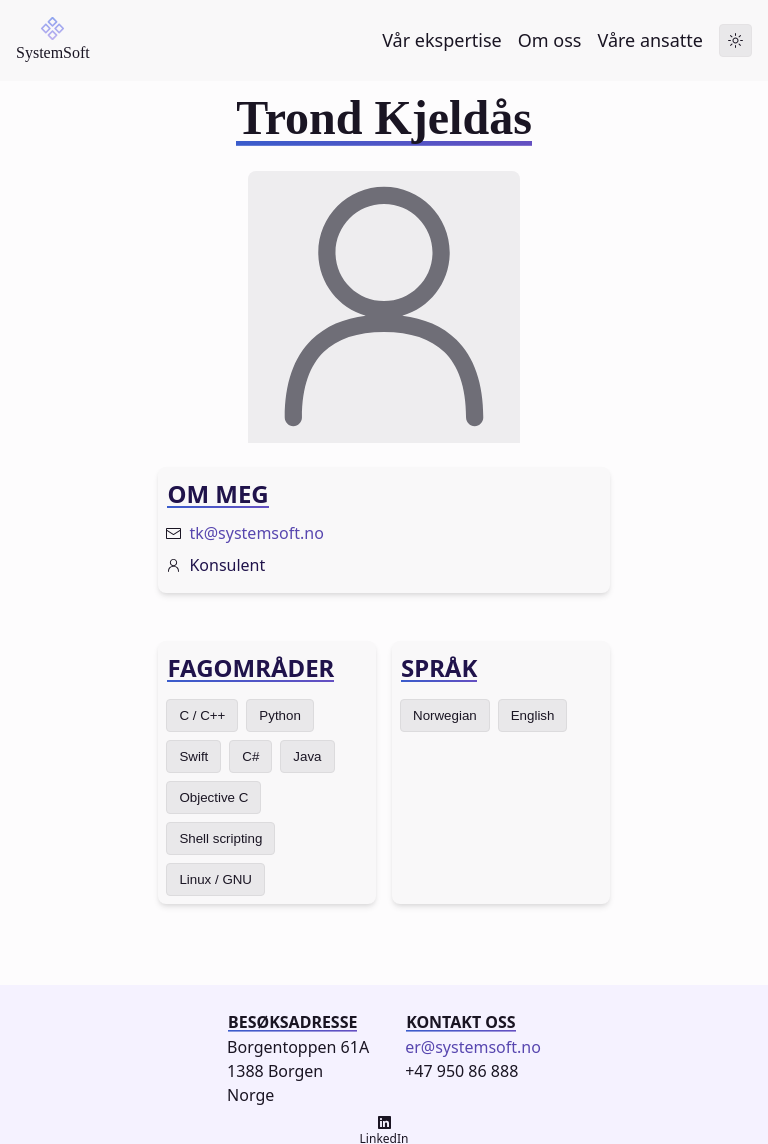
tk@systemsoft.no (256, 533)
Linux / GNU (215, 879)
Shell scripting (220, 838)
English (533, 715)
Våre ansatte (650, 40)
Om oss (550, 40)
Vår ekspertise (442, 40)
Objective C (213, 797)
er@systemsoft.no (473, 1047)
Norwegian (445, 715)
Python (280, 715)
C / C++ (202, 715)
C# (250, 756)
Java (307, 756)
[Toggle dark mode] (735, 40)
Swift (193, 756)
